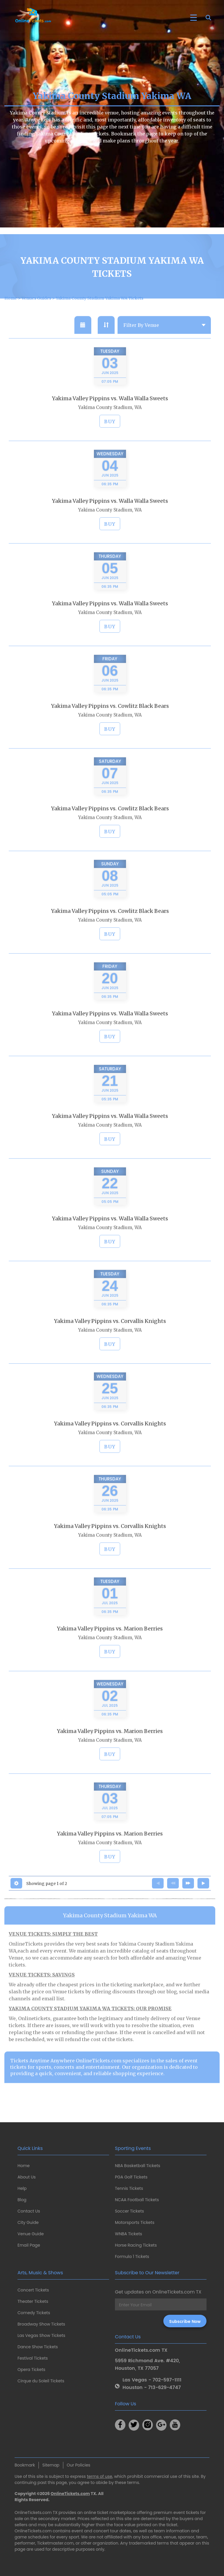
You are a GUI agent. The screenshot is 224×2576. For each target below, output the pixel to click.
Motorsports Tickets (134, 2222)
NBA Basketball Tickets (137, 2166)
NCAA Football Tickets (137, 2200)
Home (24, 2166)
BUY (110, 435)
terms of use (99, 2476)
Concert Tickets (33, 2290)
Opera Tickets (31, 2369)
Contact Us (29, 2211)
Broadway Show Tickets (41, 2324)
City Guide (28, 2222)
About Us (27, 2177)
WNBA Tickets (128, 2234)
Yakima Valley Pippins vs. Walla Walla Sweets (110, 412)
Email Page (29, 2245)
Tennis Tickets (129, 2188)
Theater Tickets (33, 2301)
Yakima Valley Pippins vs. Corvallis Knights (110, 1334)
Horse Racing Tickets (136, 2245)
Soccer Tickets (129, 2211)
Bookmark (25, 2465)
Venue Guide (31, 2234)
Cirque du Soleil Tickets (41, 2381)
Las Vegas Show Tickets (41, 2335)
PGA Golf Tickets (131, 2177)
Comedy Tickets (34, 2313)
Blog (22, 2200)
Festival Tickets (33, 2358)
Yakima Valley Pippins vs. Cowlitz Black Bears (110, 719)
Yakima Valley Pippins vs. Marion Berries (110, 1642)
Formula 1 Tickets (132, 2256)
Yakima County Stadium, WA (110, 421)
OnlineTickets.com (70, 2493)
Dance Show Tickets (38, 2347)
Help (22, 2188)
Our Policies (78, 2465)
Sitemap (51, 2465)
